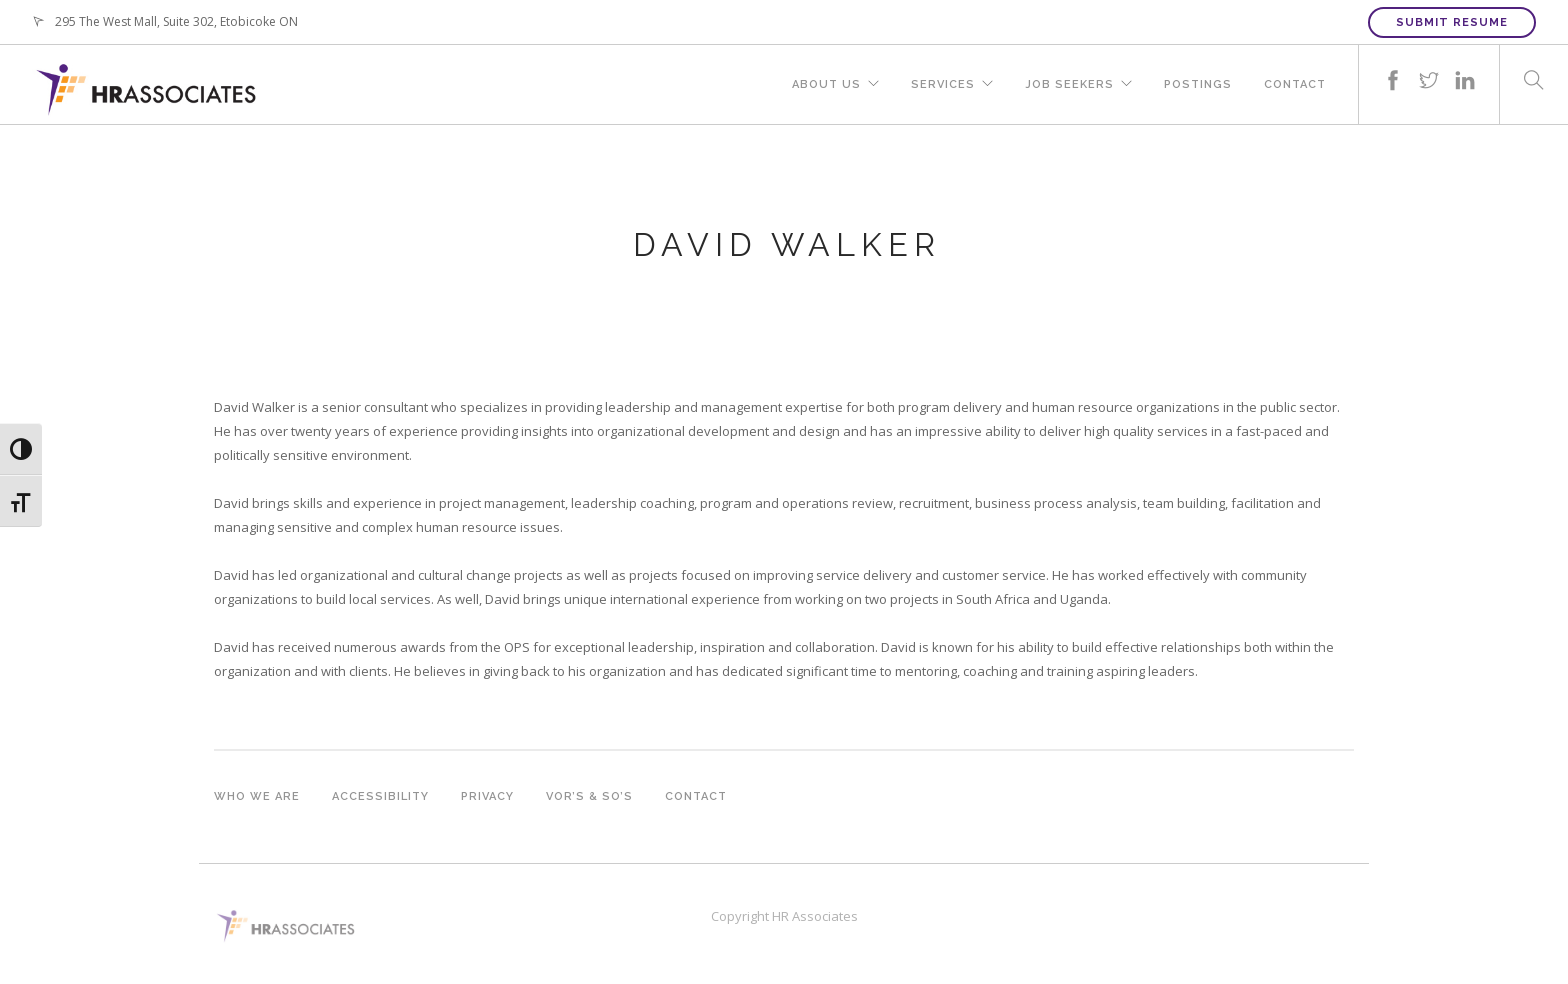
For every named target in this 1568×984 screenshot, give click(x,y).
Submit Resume (1452, 22)
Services (943, 84)
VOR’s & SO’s (589, 796)
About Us (826, 84)
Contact (1295, 84)
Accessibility (380, 796)
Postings (1198, 84)
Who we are (257, 796)
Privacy (487, 796)
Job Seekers (1069, 84)
